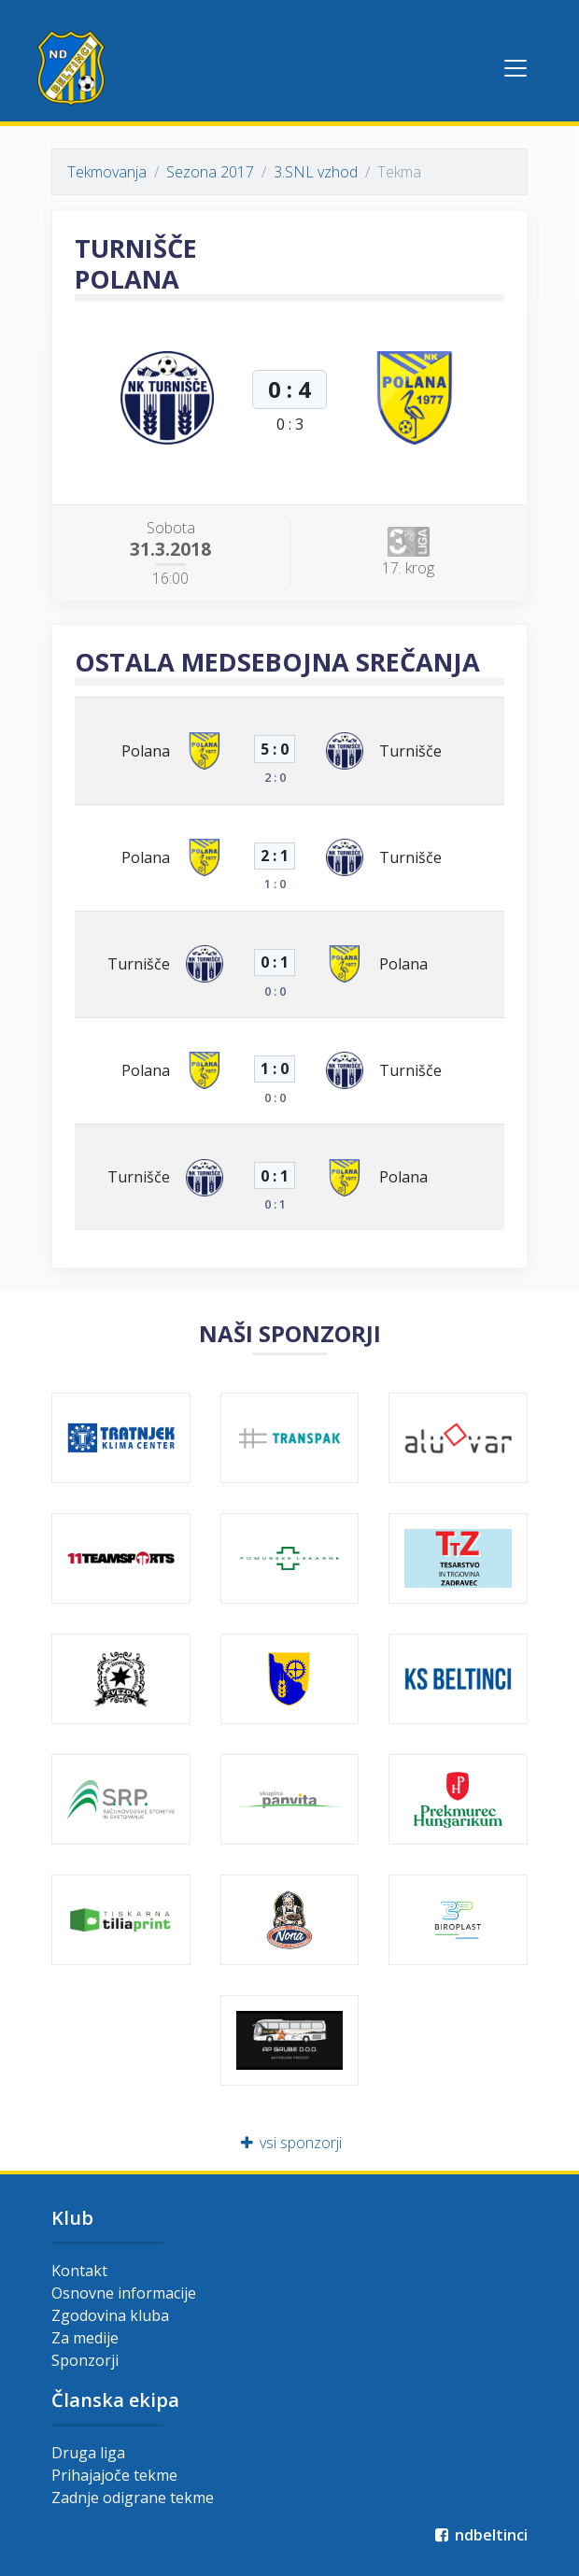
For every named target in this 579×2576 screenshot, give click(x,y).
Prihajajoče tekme (114, 2475)
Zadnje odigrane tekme (132, 2497)
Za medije (85, 2338)
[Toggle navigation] (515, 68)
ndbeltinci (479, 2535)
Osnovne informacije (123, 2293)
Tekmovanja (107, 172)
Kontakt (79, 2270)
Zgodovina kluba (110, 2315)
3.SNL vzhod (316, 172)
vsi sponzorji (290, 2142)
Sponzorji (85, 2360)
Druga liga (88, 2452)
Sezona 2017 (210, 172)
